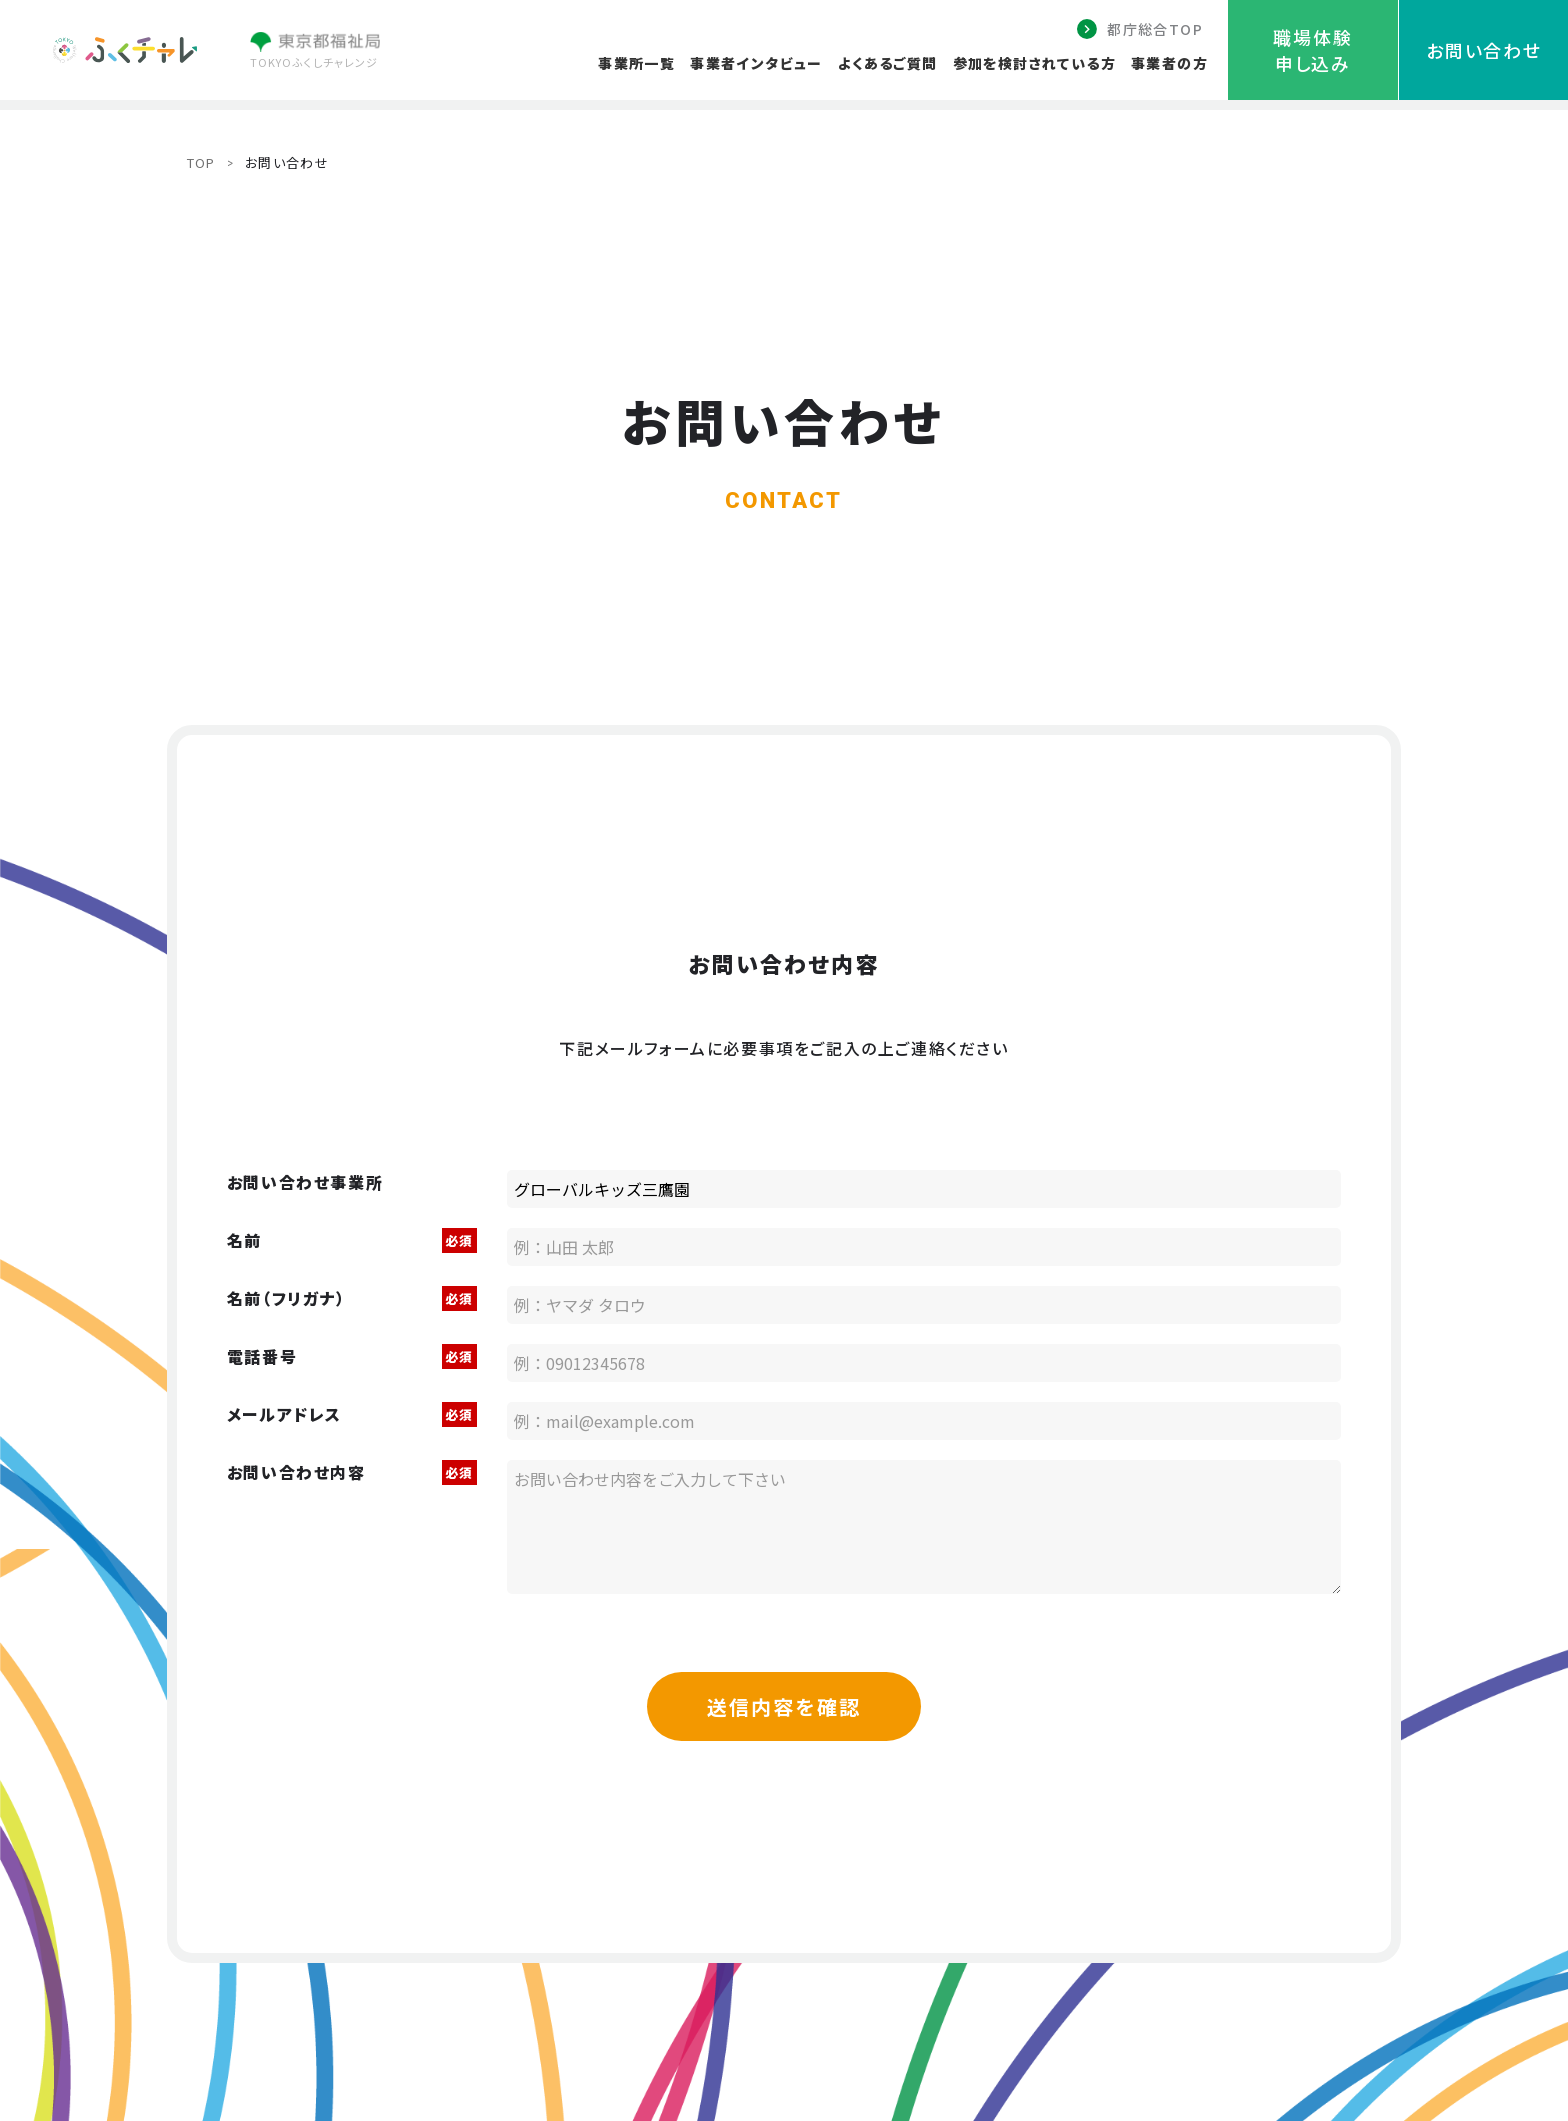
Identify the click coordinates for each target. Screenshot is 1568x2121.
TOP (201, 162)
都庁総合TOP (1155, 29)
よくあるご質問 (888, 63)
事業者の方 (1169, 63)
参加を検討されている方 (1034, 63)
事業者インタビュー (756, 63)
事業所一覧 (636, 63)
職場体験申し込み (1312, 50)
